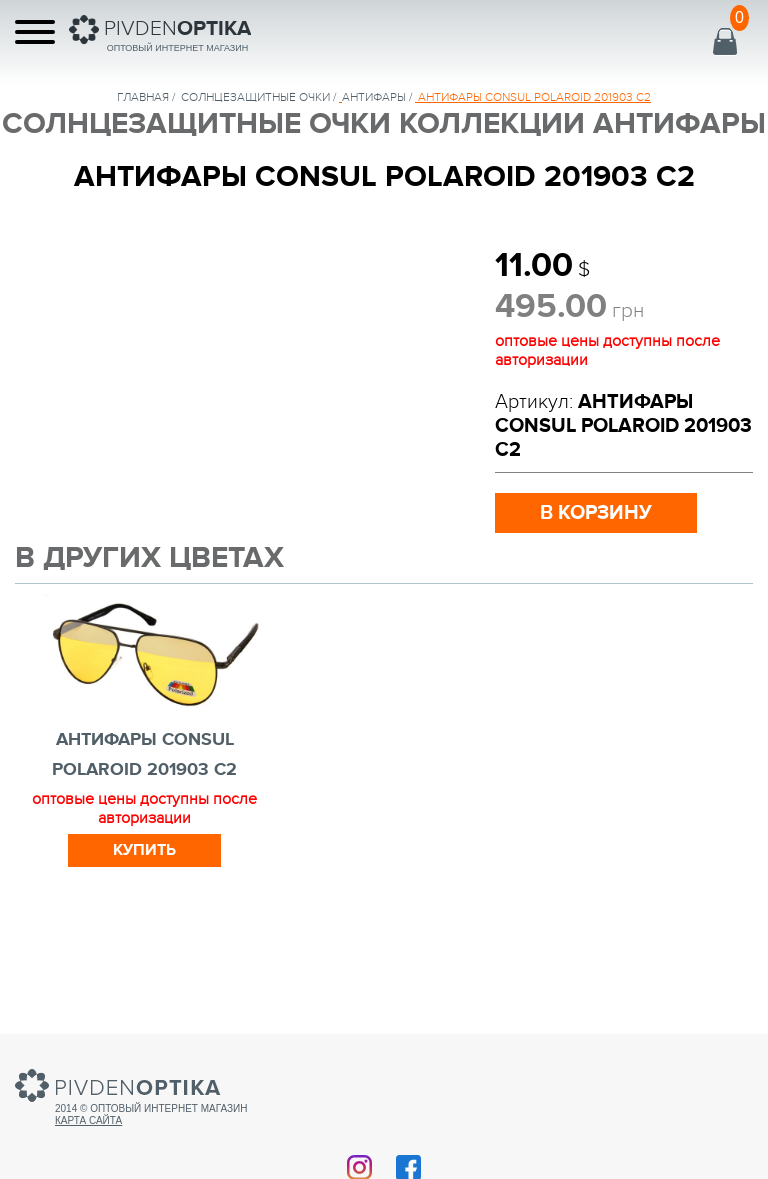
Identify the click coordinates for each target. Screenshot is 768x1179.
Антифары (374, 97)
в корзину (596, 513)
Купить (144, 850)
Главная (143, 97)
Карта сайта (88, 1120)
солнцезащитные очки (255, 97)
